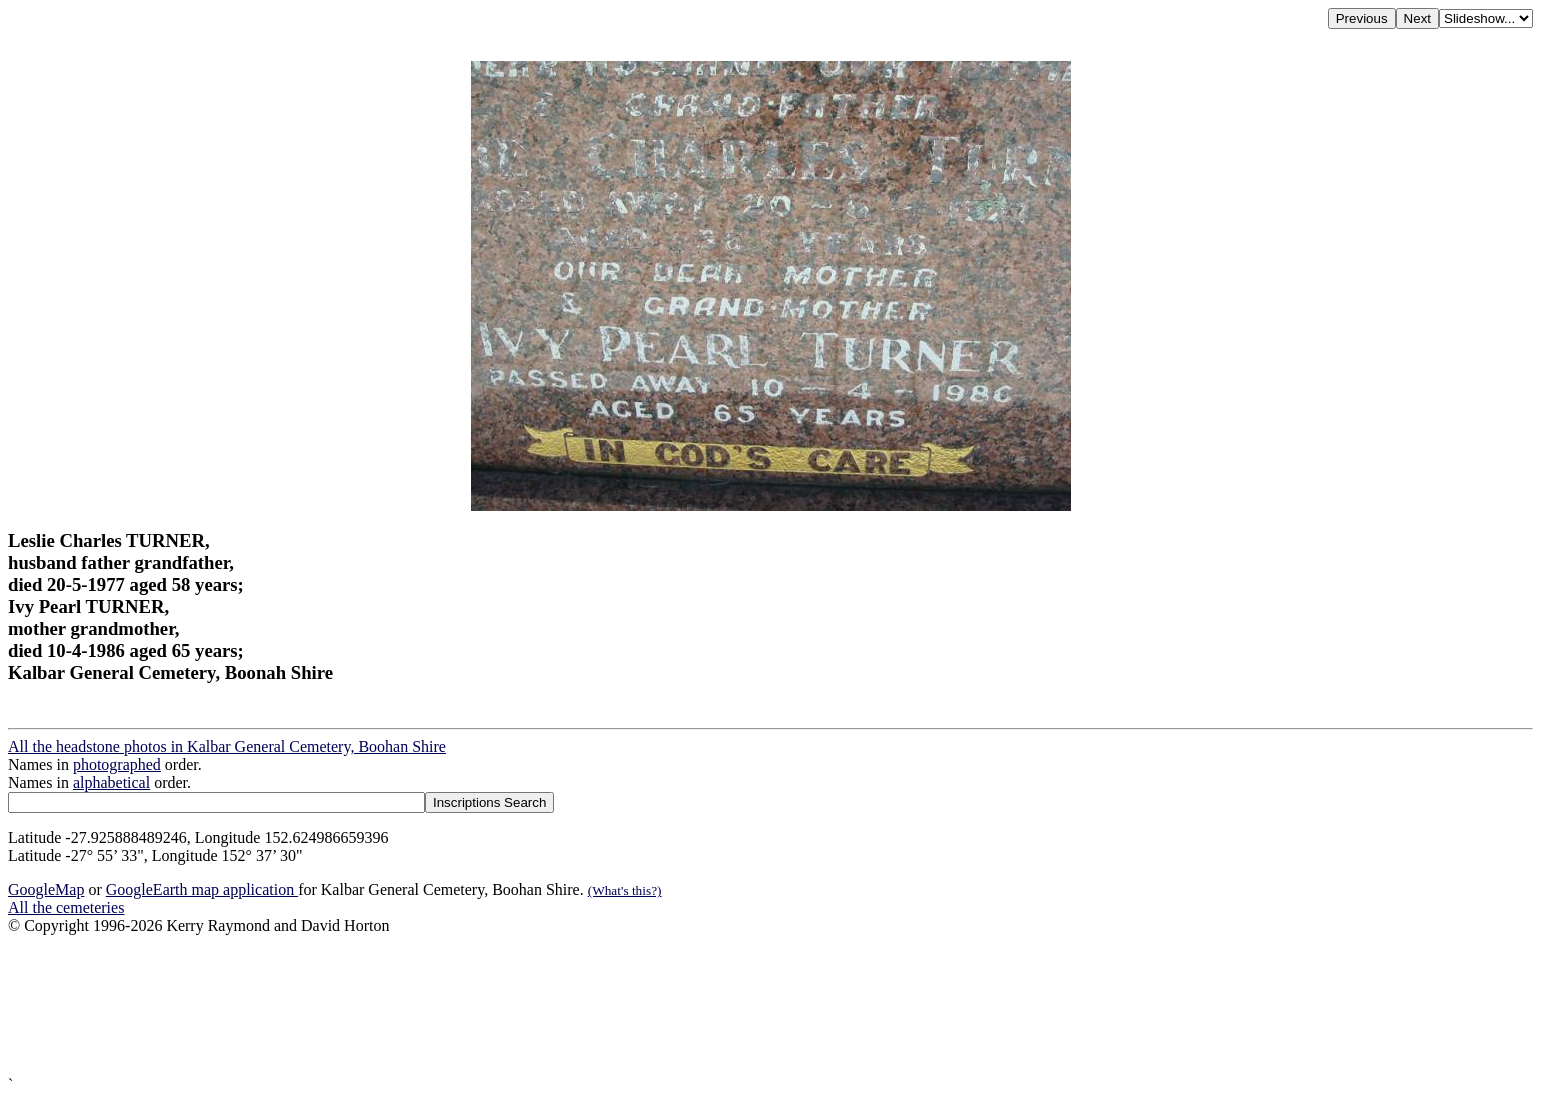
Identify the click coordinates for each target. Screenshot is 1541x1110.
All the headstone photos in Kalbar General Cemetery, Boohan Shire (227, 746)
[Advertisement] (608, 1005)
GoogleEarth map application (202, 889)
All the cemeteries (66, 907)
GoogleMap (46, 889)
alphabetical (111, 782)
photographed (117, 764)
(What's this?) (625, 890)
